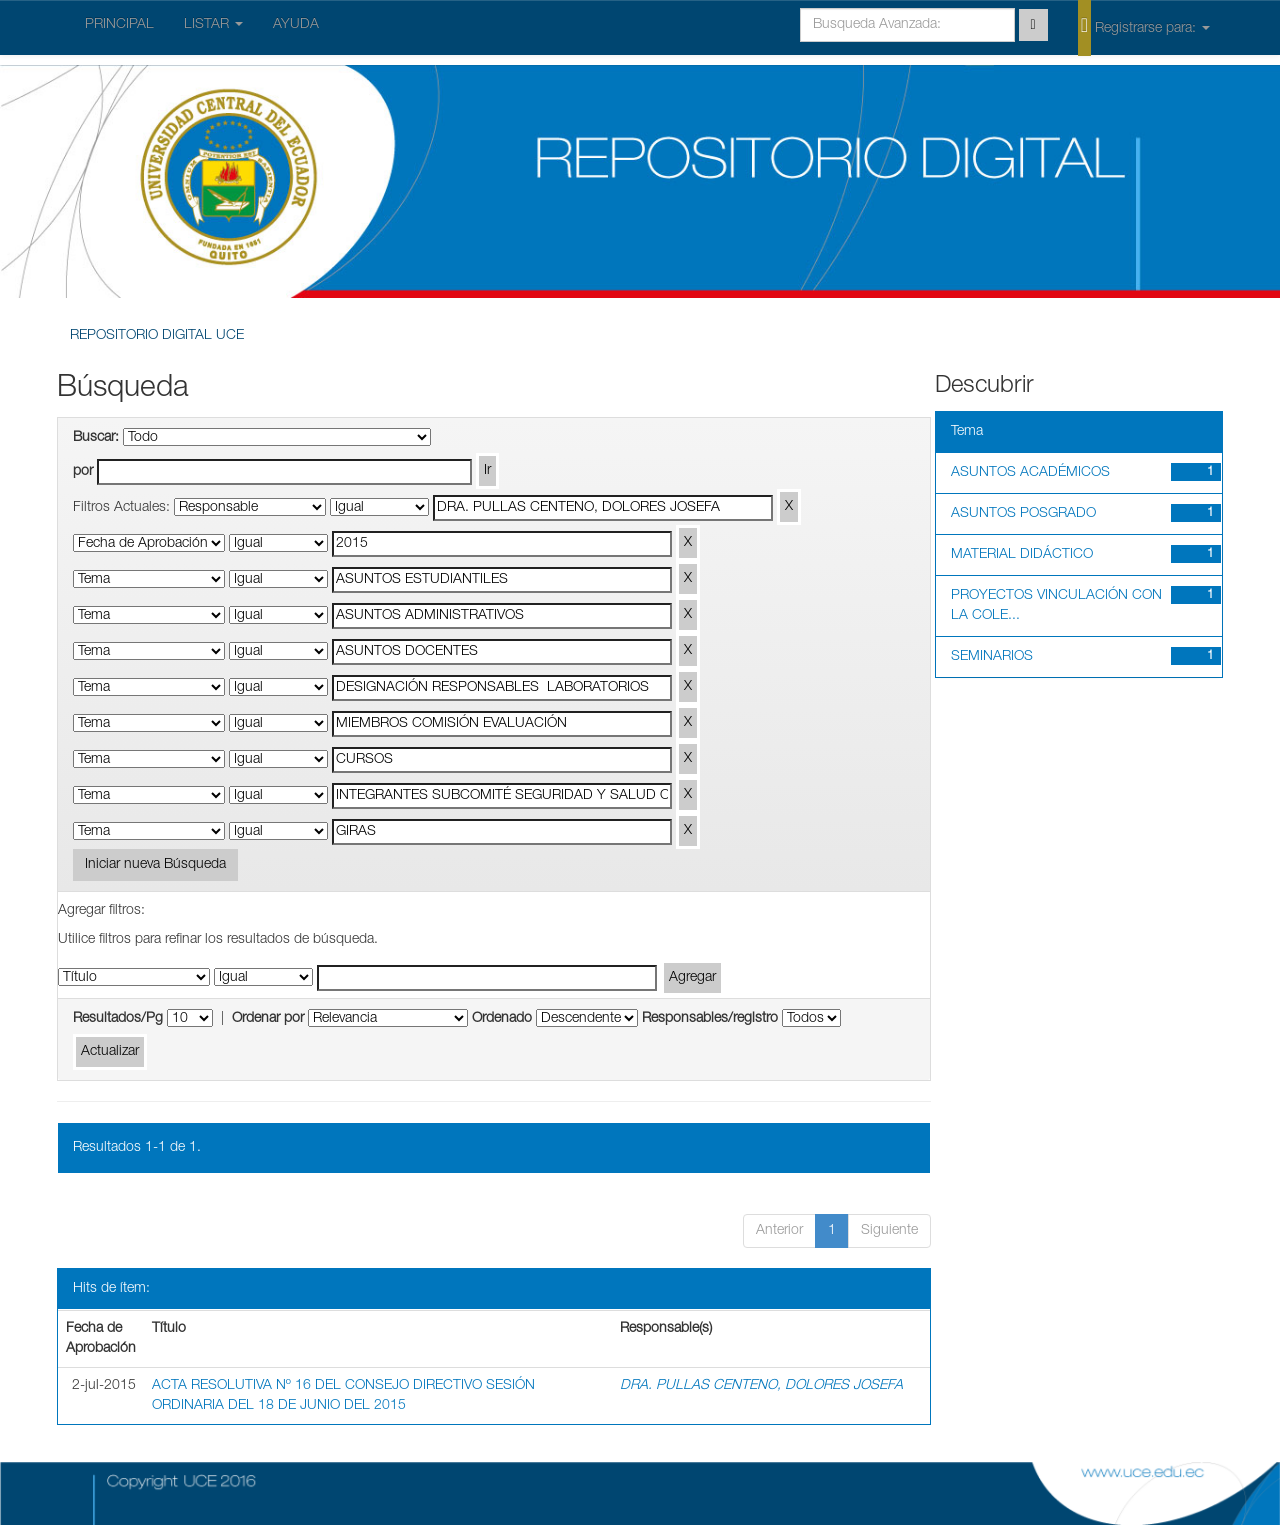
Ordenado (502, 1019)
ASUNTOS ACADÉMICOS (1030, 473)
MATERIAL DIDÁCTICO (1022, 555)
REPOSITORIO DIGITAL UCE (157, 336)
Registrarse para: (1144, 27)
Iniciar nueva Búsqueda (155, 865)
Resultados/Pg (118, 1019)
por (83, 472)
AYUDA (296, 25)
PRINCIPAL (119, 25)
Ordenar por (268, 1019)
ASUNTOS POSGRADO (1023, 514)
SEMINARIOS (992, 657)
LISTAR (213, 25)
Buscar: (96, 438)
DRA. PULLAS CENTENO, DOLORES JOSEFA (761, 1386)
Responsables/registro (710, 1019)
